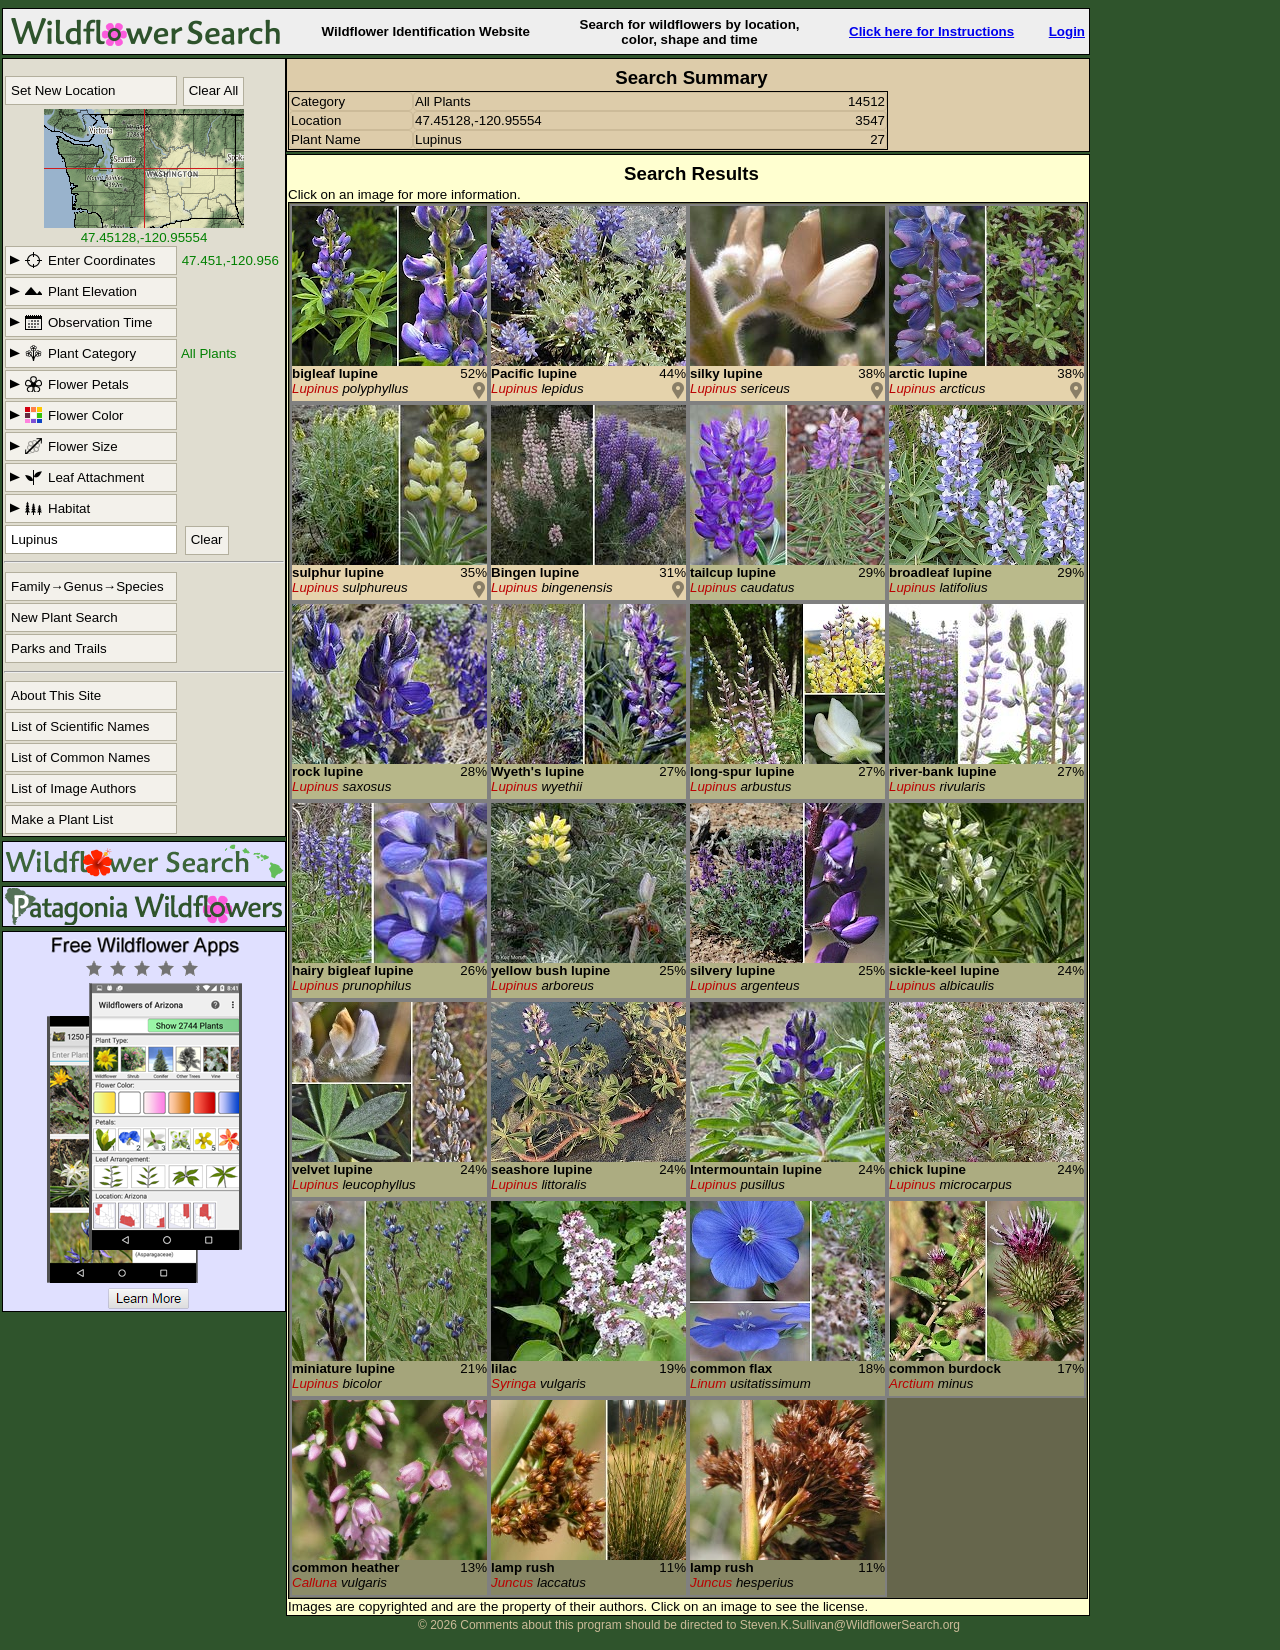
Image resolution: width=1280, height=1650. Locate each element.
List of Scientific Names (80, 726)
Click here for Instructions (931, 31)
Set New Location (63, 90)
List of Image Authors (73, 788)
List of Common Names (80, 757)
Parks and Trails (59, 648)
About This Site (56, 695)
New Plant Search (64, 617)
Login (1067, 31)
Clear (207, 539)
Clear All (214, 90)
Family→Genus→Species (87, 586)
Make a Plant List (62, 819)
